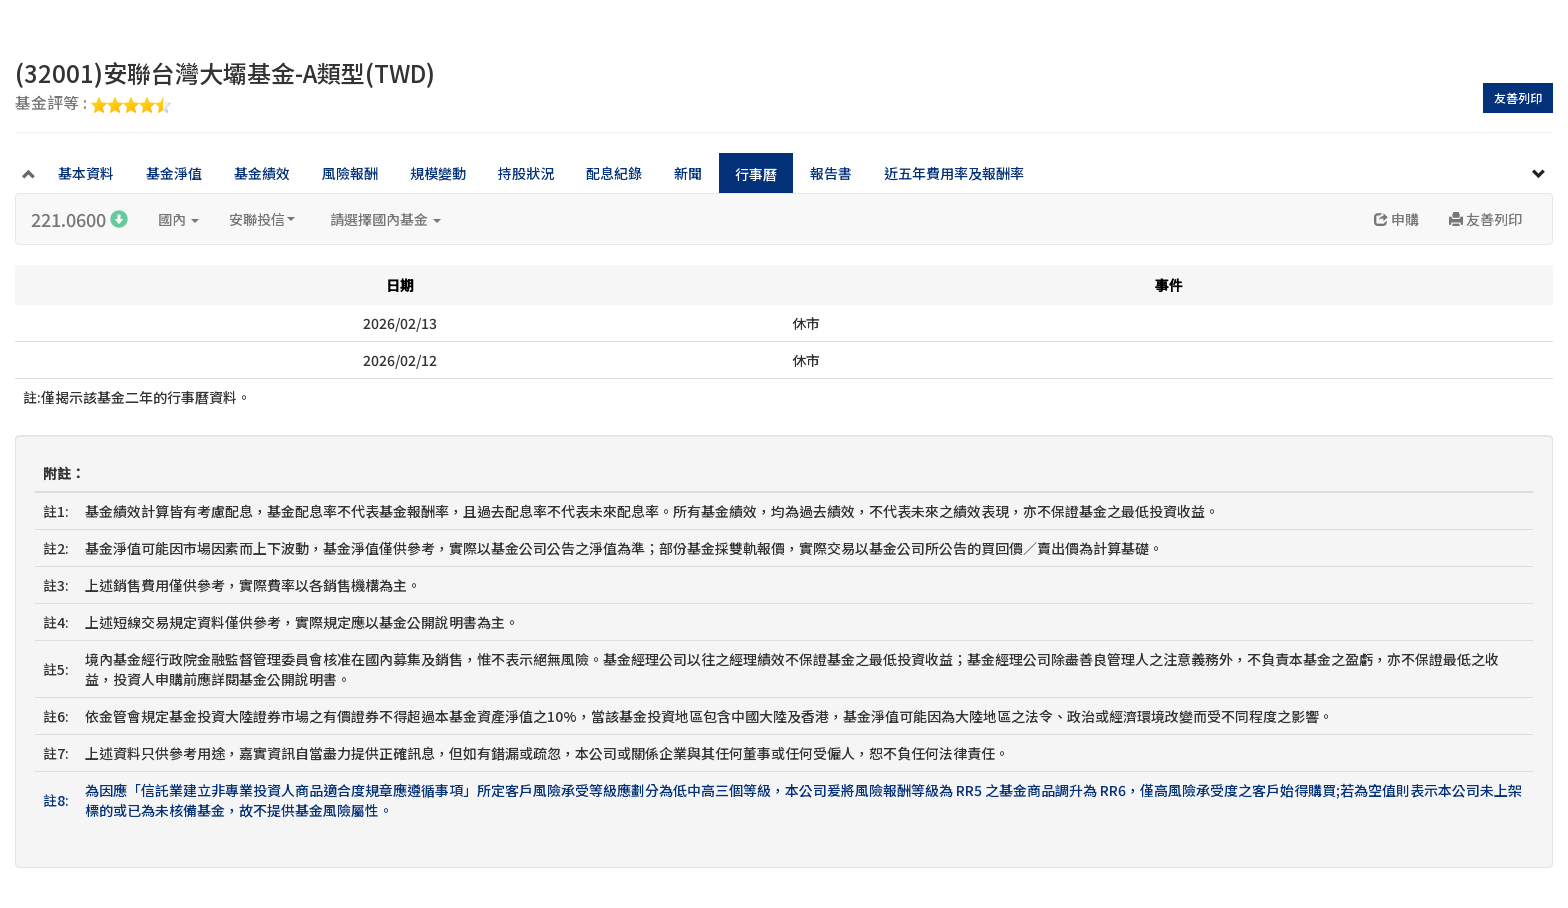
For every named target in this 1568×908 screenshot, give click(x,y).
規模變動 (438, 173)
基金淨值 (174, 173)
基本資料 (86, 173)
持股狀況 (526, 173)
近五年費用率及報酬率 (954, 173)
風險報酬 (350, 173)
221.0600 (79, 219)
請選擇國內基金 (385, 219)
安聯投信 (262, 219)
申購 (1396, 219)
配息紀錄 (614, 173)
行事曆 (756, 174)
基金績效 (262, 173)
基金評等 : (93, 104)
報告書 (831, 173)
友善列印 (1518, 97)
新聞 (688, 173)
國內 (178, 219)
